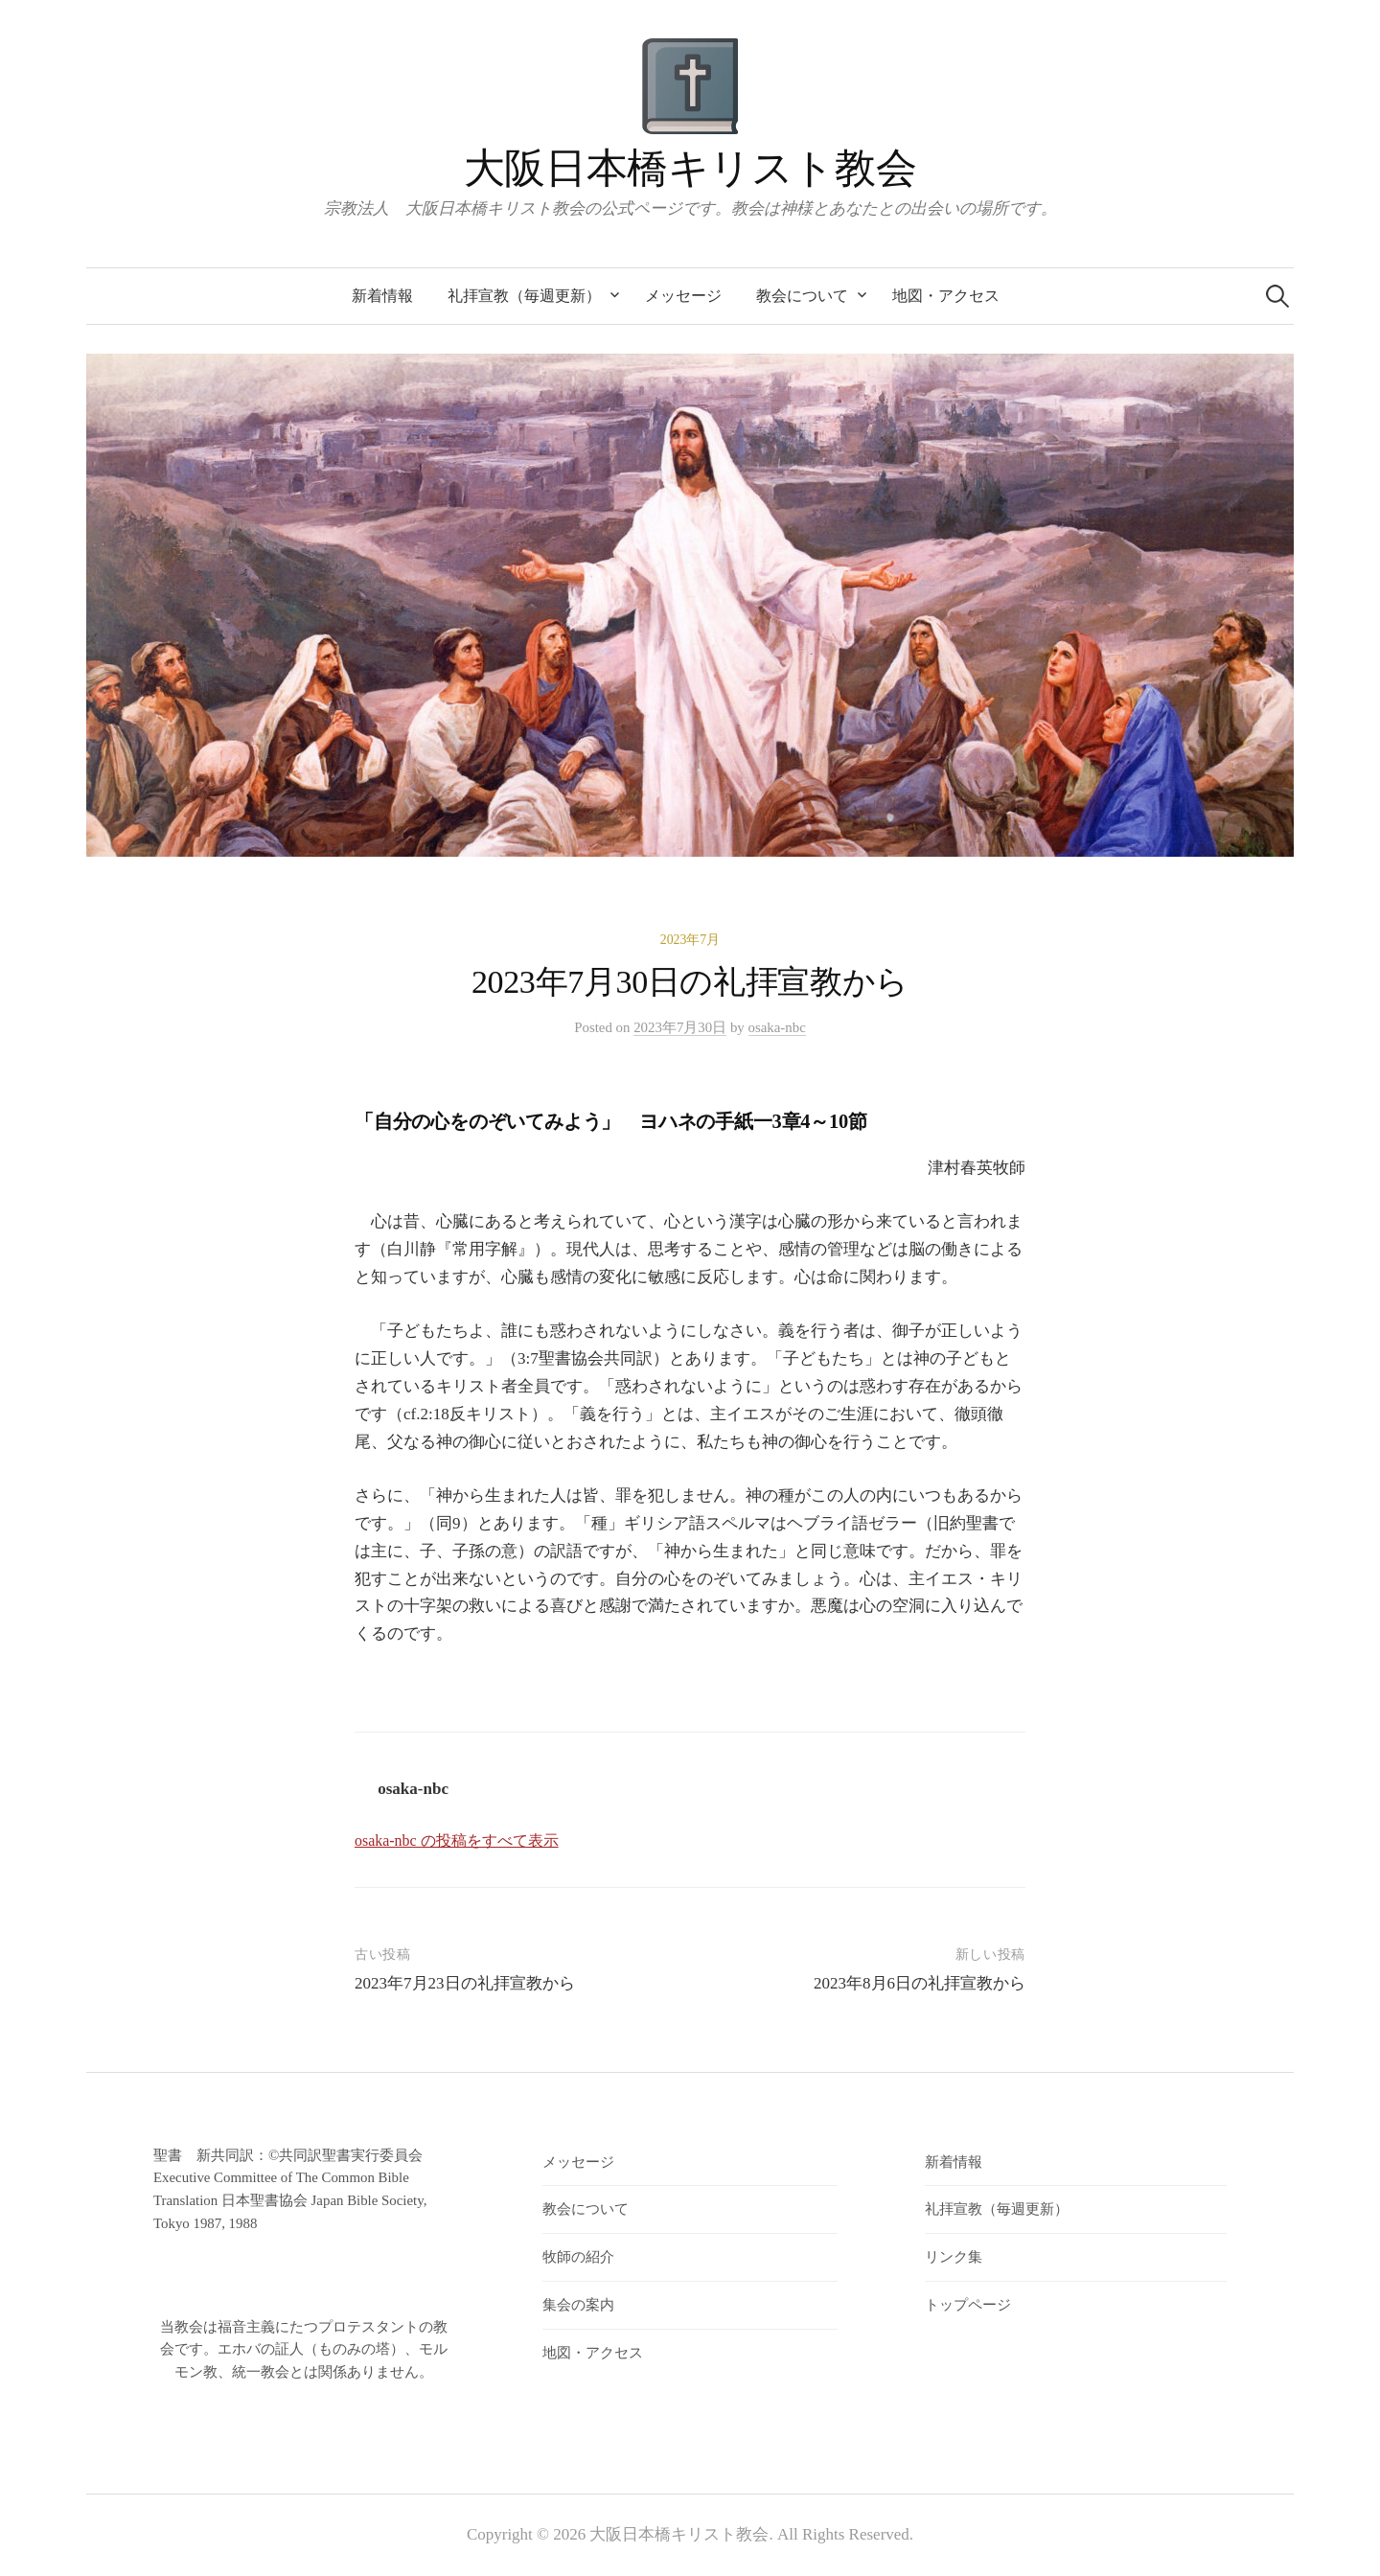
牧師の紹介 (578, 2257)
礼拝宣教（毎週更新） (524, 296)
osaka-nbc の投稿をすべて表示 (457, 1840)
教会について (802, 296)
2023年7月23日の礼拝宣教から (465, 1983)
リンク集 (953, 2257)
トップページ (968, 2304)
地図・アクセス (946, 296)
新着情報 (382, 296)
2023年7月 (690, 939)
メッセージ (683, 296)
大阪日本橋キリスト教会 (690, 168)
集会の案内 (578, 2304)
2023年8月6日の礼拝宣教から (928, 1983)
